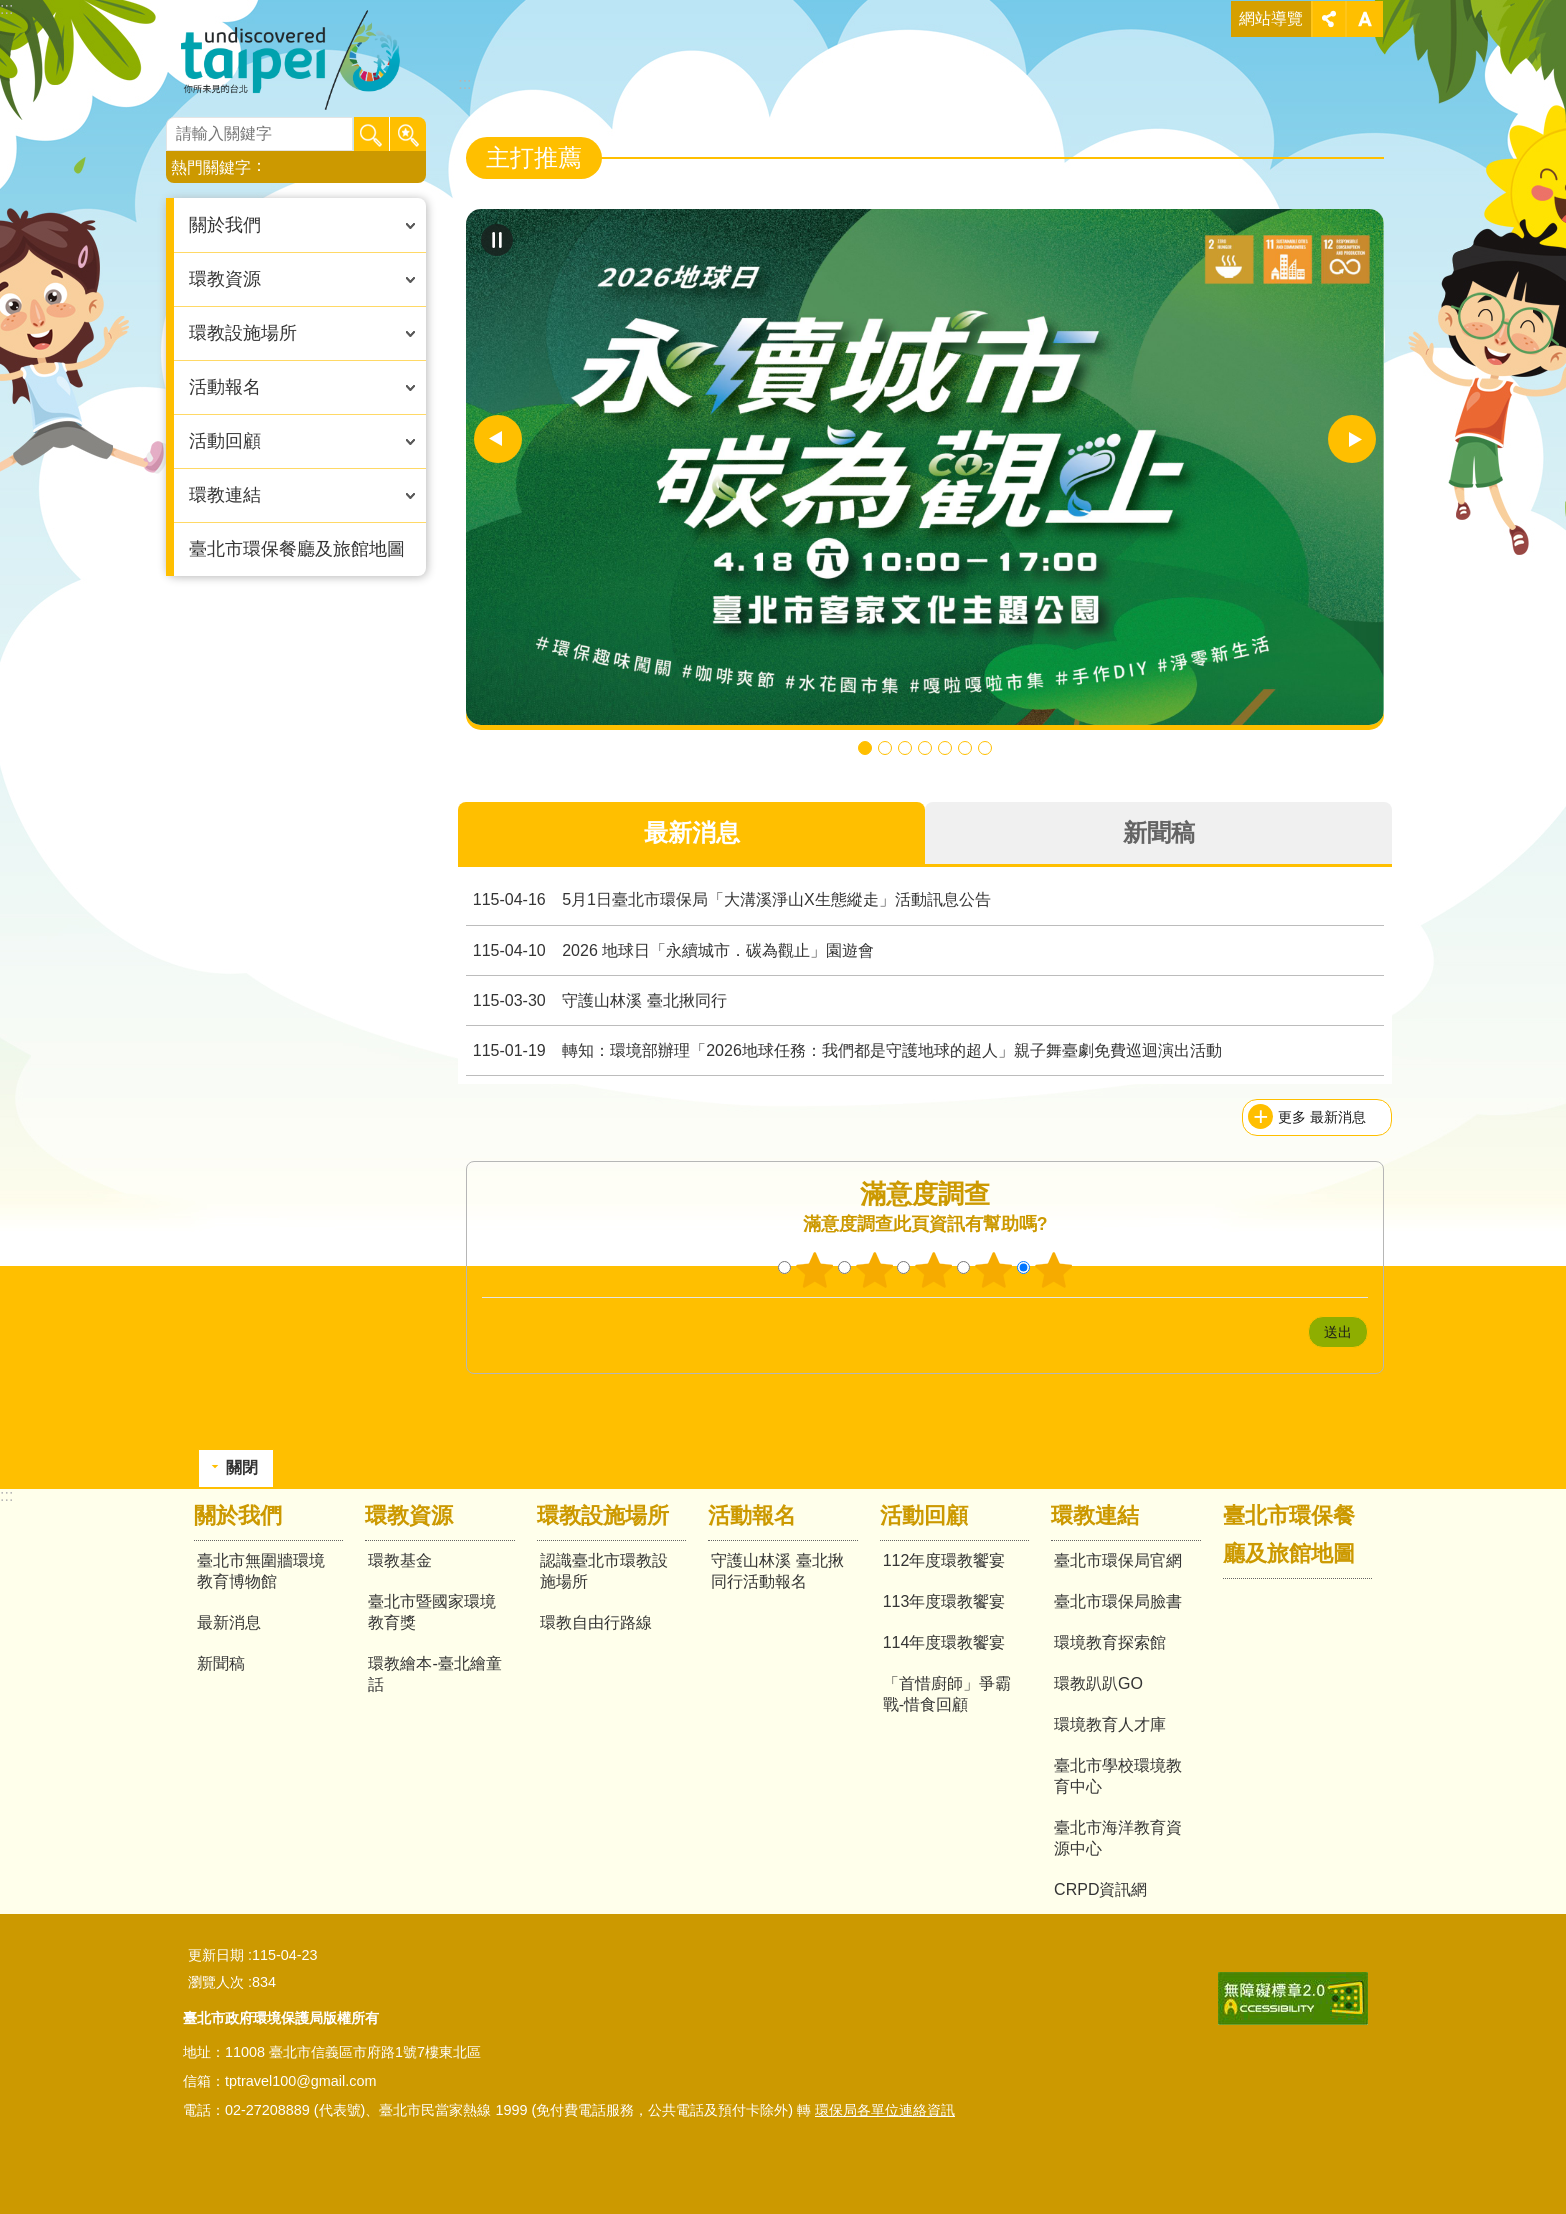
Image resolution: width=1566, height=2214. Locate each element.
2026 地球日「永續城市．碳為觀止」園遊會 (670, 950)
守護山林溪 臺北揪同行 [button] (885, 748)
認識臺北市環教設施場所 (604, 1571)
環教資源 (409, 1515)
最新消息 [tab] (692, 832)
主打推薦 (534, 157)
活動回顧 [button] (225, 441)
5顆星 (1054, 1270)
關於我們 (238, 1515)
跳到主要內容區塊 (10, 10)
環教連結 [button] (225, 495)
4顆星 (994, 1270)
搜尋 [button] (372, 135)
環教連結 (1095, 1515)
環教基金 (400, 1560)
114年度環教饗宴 (944, 1642)
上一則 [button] (498, 439)
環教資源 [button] (225, 279)
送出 (1289, 1332)
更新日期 (216, 1955)
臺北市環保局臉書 (1118, 1601)
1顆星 (814, 1270)
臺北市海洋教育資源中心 (1118, 1838)
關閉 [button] (1329, 19)
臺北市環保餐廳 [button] (925, 748)
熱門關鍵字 (211, 167)
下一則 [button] (1352, 439)
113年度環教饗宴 (944, 1601)
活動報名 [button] (225, 387)
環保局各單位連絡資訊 (885, 2110)
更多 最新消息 (1322, 1117)
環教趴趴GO (1098, 1683)
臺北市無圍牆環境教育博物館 (305, 60)
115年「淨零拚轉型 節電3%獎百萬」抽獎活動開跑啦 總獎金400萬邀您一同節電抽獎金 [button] (905, 748)
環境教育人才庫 (1110, 1724)
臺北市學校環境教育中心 (1118, 1776)
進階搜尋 (408, 135)
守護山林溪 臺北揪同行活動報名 (777, 1571)
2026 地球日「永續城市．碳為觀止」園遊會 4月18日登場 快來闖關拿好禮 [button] (865, 748)
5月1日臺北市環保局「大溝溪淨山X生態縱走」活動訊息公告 (728, 899)
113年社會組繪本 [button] (945, 748)
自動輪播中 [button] (497, 240)
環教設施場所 (603, 1515)
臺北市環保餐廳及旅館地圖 (297, 549)
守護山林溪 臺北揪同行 (596, 1000)
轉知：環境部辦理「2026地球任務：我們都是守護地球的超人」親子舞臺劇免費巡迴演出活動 (844, 1050)
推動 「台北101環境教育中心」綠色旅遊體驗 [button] (985, 748)
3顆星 (934, 1270)
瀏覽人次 (216, 1982)
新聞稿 (221, 1663)
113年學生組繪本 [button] (965, 748)
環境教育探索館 (1110, 1642)
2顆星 (874, 1270)
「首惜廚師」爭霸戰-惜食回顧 (947, 1694)
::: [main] (464, 83)
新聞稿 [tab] (1159, 832)
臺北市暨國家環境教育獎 (432, 1612)
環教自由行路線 (596, 1622)
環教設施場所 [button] (243, 333)
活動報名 (752, 1515)
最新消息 (229, 1622)
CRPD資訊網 (1100, 1889)
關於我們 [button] (225, 225)
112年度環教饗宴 (944, 1560)
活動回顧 (924, 1515)
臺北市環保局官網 (1118, 1560)
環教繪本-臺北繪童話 (434, 1674)
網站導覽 (1271, 18)
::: (6, 8)
